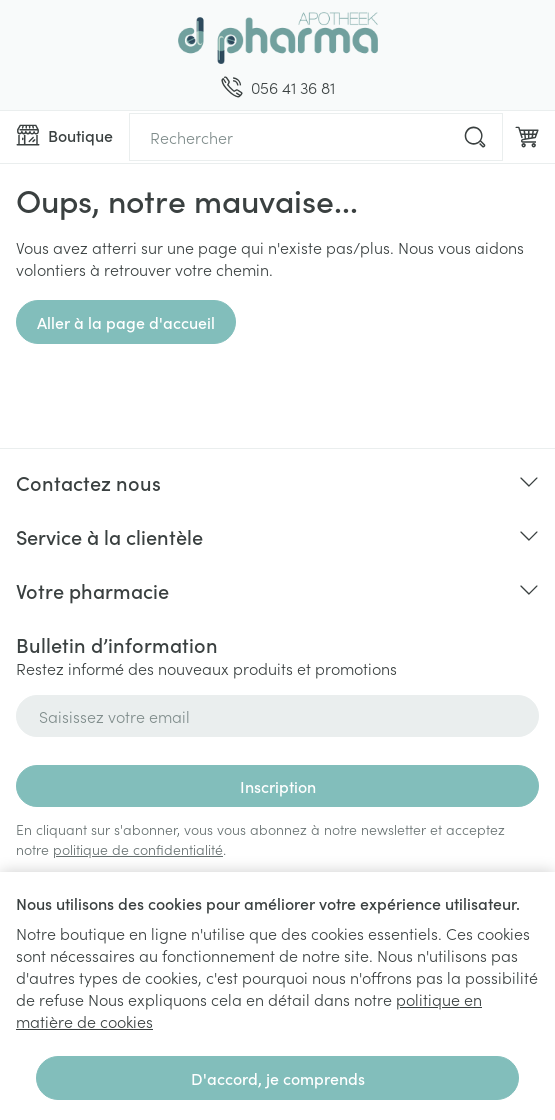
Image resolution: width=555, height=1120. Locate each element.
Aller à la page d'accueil (126, 322)
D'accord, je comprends (278, 1078)
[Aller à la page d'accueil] (277, 38)
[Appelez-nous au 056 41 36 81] (278, 87)
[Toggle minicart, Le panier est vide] (527, 137)
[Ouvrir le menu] (64, 135)
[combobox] (316, 137)
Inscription (278, 786)
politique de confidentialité (138, 849)
